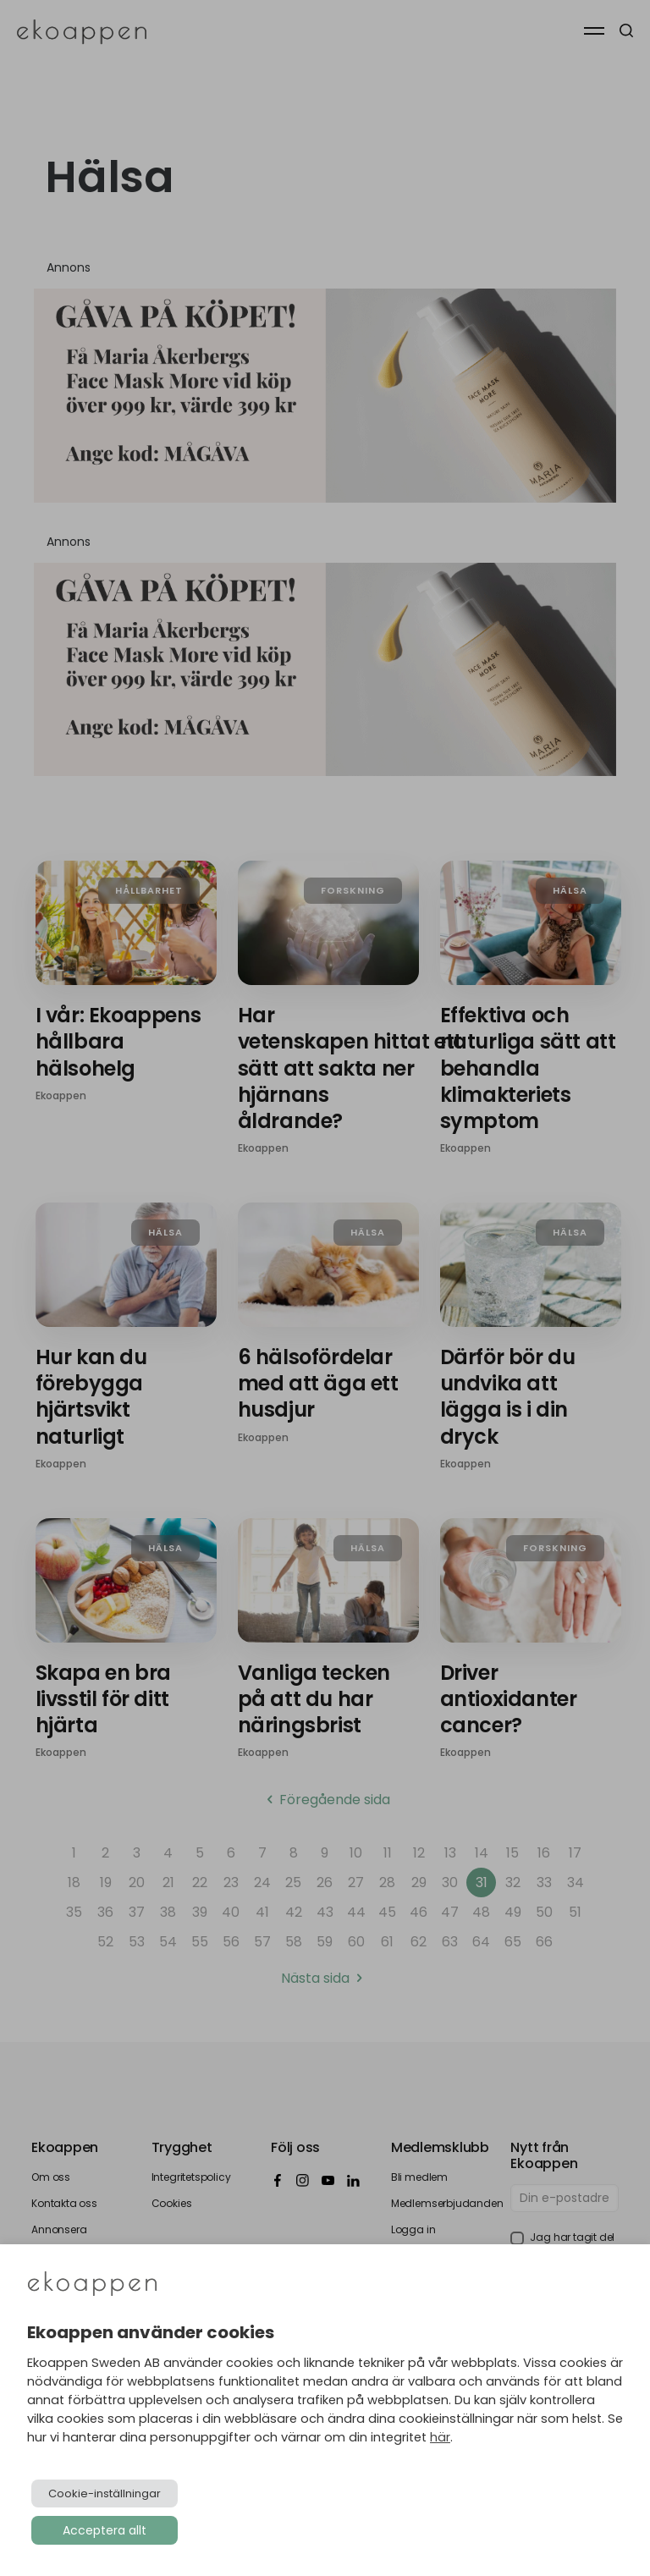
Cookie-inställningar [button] (104, 2493)
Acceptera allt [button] (104, 2530)
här (440, 2437)
